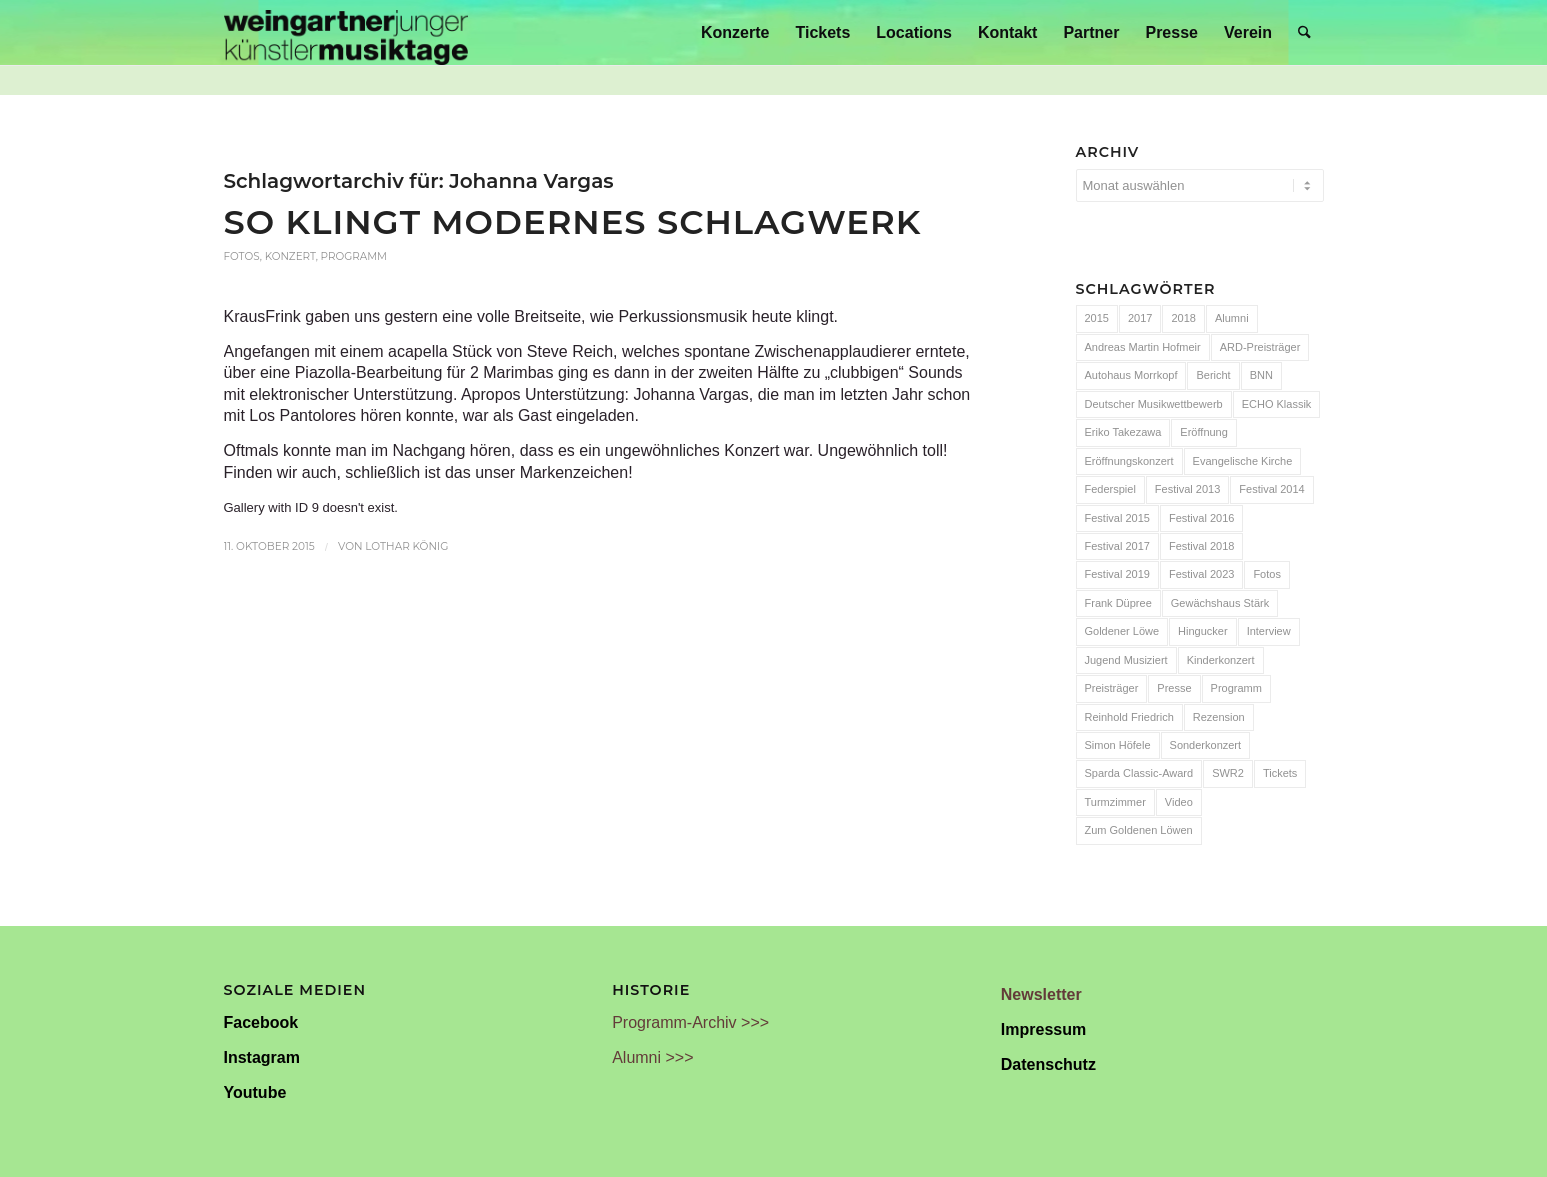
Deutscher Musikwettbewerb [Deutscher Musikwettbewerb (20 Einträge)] (1154, 404)
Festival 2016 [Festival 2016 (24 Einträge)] (1201, 518)
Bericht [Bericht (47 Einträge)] (1213, 375)
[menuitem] (735, 32)
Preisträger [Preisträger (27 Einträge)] (1112, 688)
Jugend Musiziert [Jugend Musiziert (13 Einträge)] (1126, 660)
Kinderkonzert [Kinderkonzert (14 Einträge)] (1221, 660)
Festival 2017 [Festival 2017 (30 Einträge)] (1117, 546)
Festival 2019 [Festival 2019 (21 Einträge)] (1117, 574)
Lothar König (406, 546)
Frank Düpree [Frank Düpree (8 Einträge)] (1118, 603)
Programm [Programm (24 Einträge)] (1236, 688)
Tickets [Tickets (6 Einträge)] (1280, 773)
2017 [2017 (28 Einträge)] (1140, 318)
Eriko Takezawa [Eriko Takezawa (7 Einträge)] (1123, 432)
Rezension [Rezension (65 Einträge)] (1219, 717)
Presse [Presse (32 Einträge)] (1174, 688)
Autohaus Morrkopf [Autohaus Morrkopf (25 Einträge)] (1131, 375)
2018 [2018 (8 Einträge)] (1183, 318)
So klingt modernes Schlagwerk (573, 221)
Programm (354, 256)
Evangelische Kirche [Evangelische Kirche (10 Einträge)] (1243, 461)
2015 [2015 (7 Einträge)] (1097, 318)
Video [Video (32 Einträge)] (1179, 802)
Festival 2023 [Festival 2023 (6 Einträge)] (1201, 574)
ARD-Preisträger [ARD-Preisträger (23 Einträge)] (1260, 347)
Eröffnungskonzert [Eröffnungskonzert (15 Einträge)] (1129, 461)
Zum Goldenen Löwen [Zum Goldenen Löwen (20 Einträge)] (1139, 830)
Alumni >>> (652, 1057)
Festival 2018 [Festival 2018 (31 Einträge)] (1201, 546)
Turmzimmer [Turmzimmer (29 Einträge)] (1115, 802)
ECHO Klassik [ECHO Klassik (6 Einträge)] (1277, 404)
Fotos (242, 256)
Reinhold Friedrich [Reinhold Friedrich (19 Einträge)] (1129, 717)
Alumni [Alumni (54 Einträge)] (1232, 318)
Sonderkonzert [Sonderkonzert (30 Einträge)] (1206, 745)
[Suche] (1304, 32)
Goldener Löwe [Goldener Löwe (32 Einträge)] (1122, 631)
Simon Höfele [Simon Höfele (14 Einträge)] (1118, 745)
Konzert (290, 256)
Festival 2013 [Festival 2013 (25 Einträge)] (1187, 489)
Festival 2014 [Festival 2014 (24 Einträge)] (1271, 489)
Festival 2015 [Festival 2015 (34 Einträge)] (1117, 518)
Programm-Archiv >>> (690, 1022)
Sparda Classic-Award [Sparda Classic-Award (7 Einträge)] (1139, 773)
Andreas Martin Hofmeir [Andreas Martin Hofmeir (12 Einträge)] (1143, 347)
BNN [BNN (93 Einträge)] (1261, 375)
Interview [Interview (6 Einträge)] (1269, 631)
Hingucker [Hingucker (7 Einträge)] (1203, 631)
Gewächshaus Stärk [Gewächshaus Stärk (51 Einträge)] (1220, 603)
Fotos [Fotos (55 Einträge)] (1267, 574)
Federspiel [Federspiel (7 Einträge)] (1110, 489)
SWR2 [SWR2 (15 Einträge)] (1228, 773)
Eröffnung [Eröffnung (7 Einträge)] (1204, 432)
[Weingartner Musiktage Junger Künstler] (346, 32)
